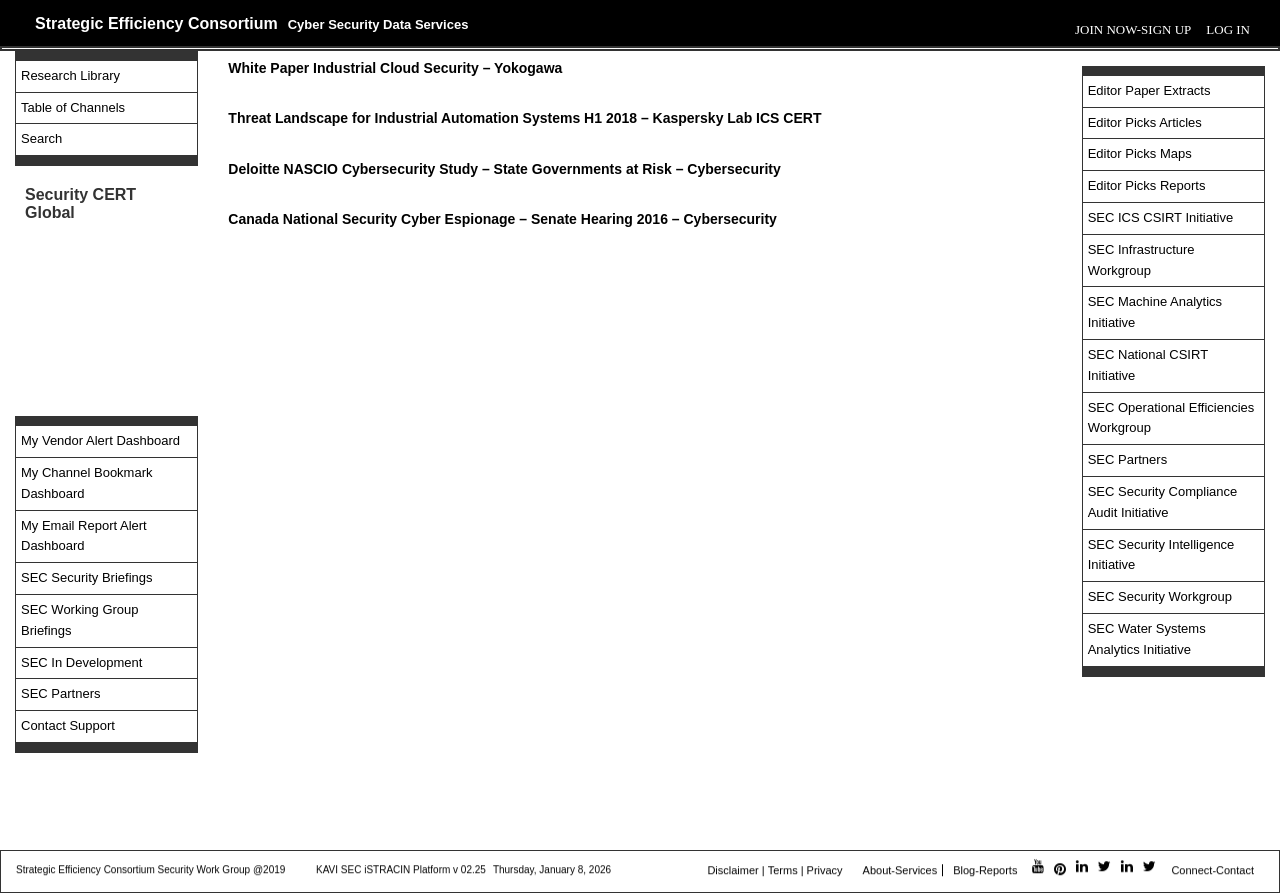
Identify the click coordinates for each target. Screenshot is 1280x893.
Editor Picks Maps (1140, 153)
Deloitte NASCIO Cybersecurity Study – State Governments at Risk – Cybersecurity (504, 169)
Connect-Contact (1212, 871)
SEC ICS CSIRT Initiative (1160, 217)
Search (41, 138)
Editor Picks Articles (1145, 122)
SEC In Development (81, 662)
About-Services (900, 871)
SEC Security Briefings (87, 577)
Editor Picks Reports (1147, 185)
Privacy (825, 871)
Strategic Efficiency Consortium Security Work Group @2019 (150, 870)
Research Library (70, 75)
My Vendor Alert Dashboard (100, 440)
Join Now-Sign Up (1133, 29)
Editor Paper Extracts (1149, 90)
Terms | (786, 871)
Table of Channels (73, 107)
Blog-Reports (985, 871)
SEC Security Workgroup (1160, 596)
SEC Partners (60, 693)
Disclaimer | (735, 871)
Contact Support (68, 725)
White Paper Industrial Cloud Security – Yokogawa (395, 68)
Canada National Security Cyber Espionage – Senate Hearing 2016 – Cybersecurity (502, 219)
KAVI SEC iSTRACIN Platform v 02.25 (401, 870)
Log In (1228, 29)
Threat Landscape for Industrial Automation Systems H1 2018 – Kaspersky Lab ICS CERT (524, 118)
